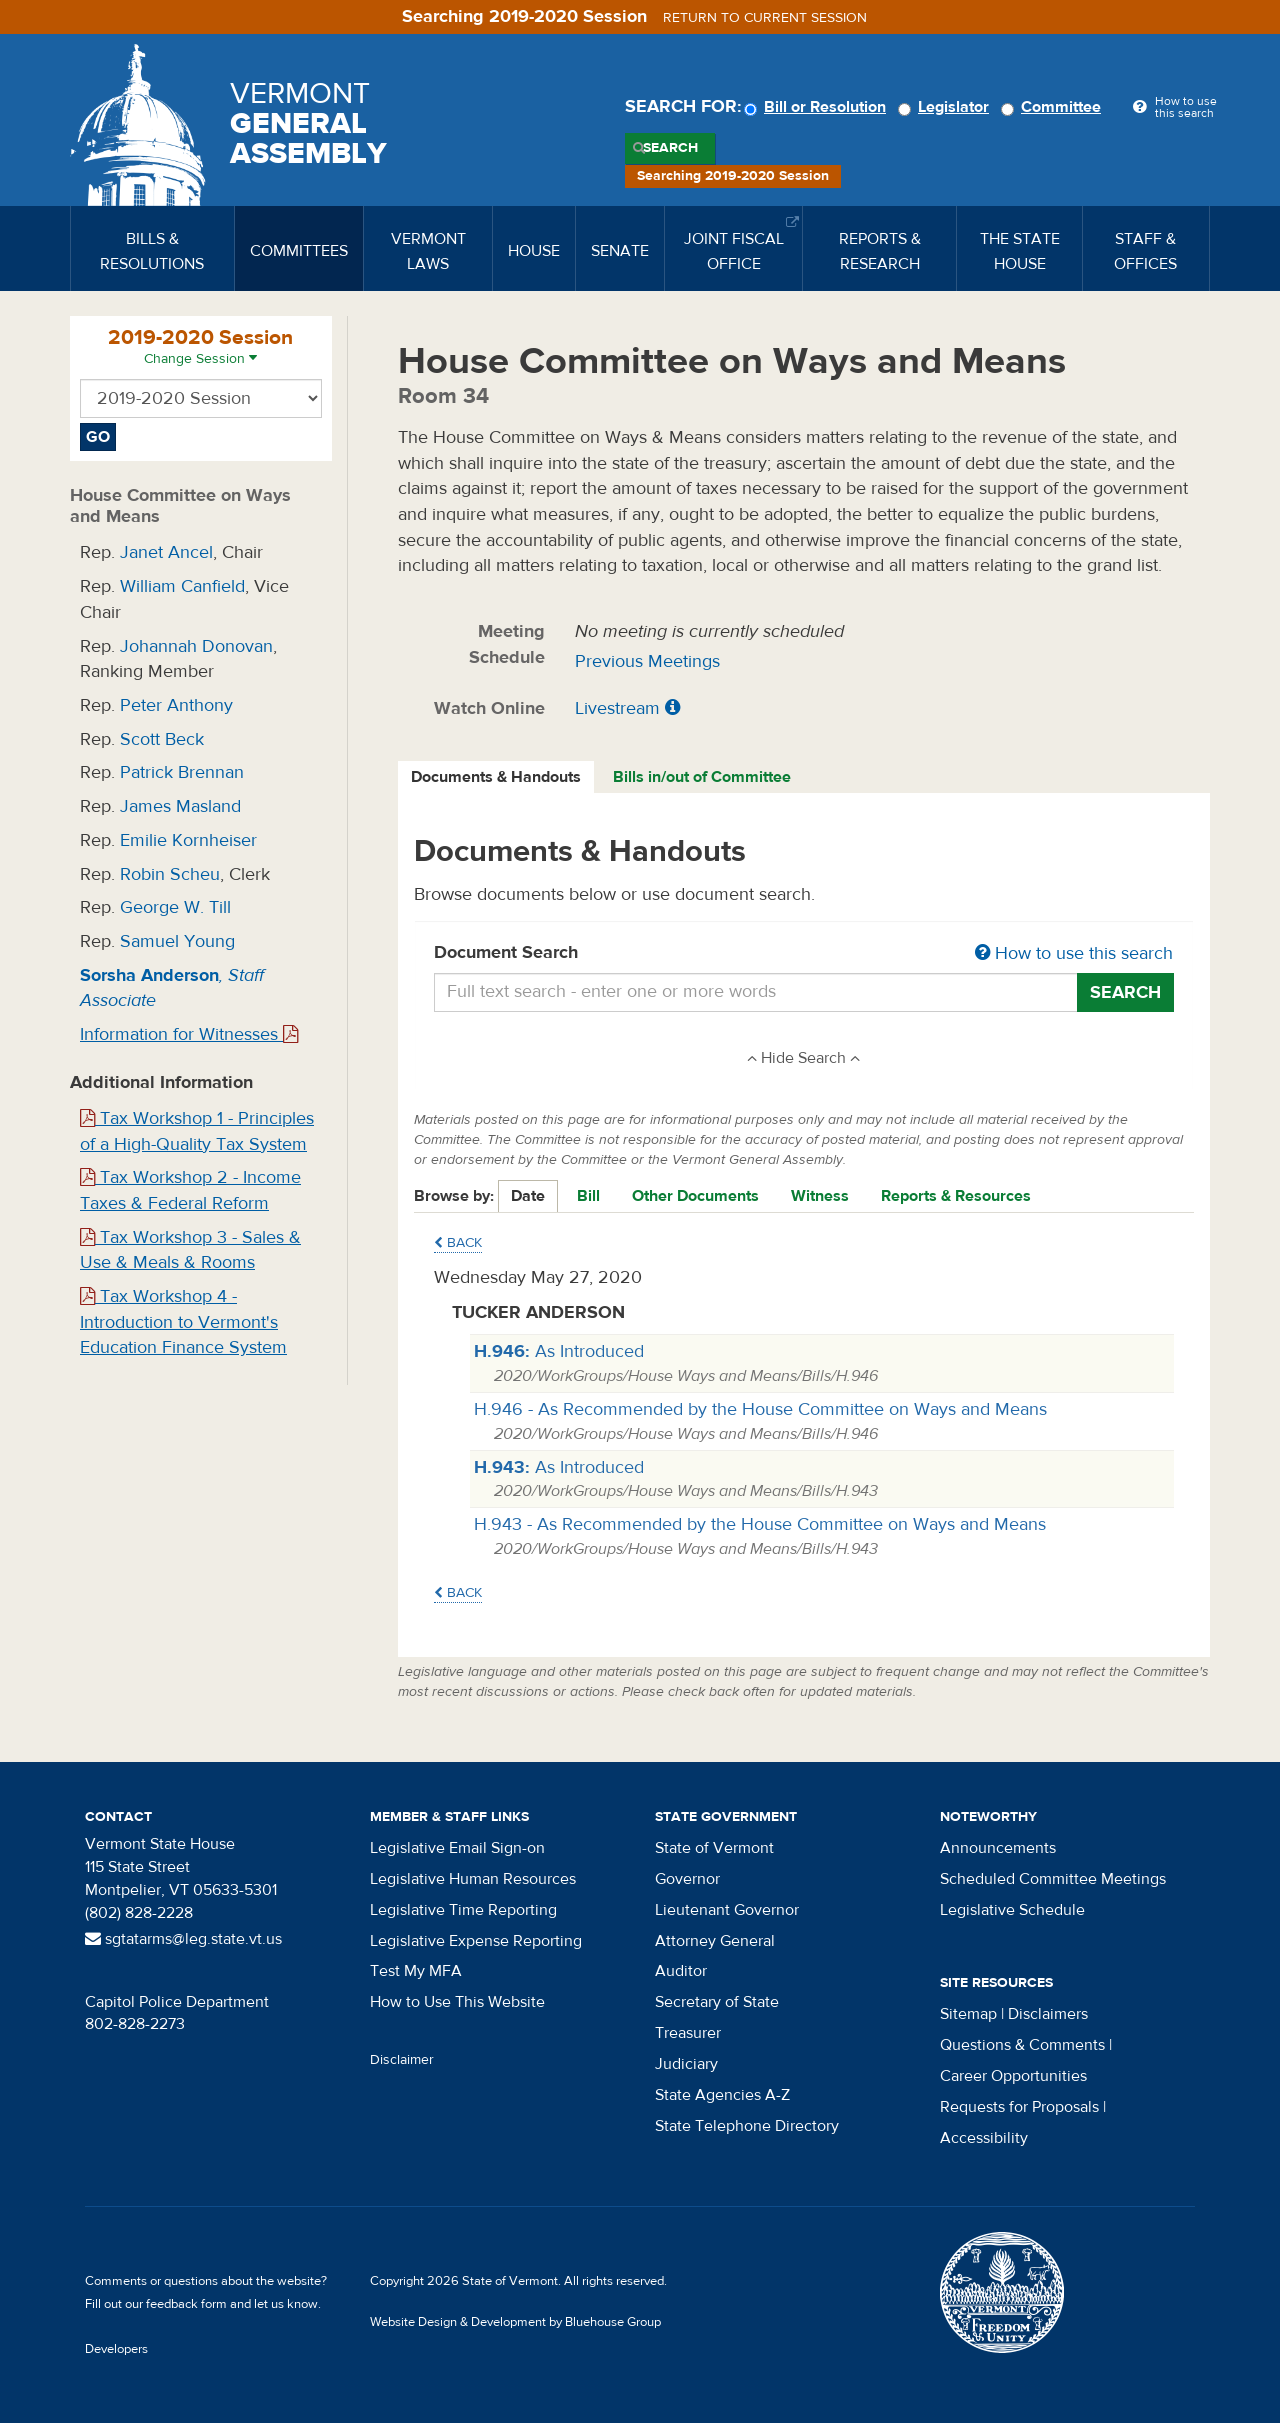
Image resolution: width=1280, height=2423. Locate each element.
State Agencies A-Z (722, 2095)
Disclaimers (1048, 2014)
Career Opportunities (1013, 2076)
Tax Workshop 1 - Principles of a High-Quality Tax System (197, 1131)
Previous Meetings (647, 661)
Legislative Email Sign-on (457, 1848)
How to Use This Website (457, 2002)
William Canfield (182, 586)
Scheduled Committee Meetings (1053, 1879)
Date (528, 1196)
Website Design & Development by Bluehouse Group (515, 2322)
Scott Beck (162, 739)
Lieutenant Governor (727, 1910)
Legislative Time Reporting (463, 1910)
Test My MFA (416, 1971)
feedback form (186, 2304)
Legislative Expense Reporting (476, 1941)
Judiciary (686, 2064)
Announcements (998, 1848)
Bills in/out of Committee (702, 777)
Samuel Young (177, 941)
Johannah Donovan (196, 646)
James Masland (180, 806)
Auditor (681, 1971)
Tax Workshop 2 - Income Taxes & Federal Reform (190, 1190)
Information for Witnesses (189, 1034)
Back (458, 1243)
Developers (116, 2349)
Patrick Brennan (182, 772)
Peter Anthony (176, 705)
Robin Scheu (170, 874)
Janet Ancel (166, 552)
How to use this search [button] (1074, 953)
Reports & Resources (956, 1196)
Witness (820, 1196)
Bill (588, 1196)
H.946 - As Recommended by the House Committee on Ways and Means (760, 1409)
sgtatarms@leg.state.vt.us (183, 1939)
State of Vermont (714, 1848)
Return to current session (765, 18)
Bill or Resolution (818, 107)
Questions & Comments (1022, 2045)
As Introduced (559, 1351)
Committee (1054, 107)
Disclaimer (402, 2060)
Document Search (804, 954)
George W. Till (175, 907)
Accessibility (984, 2138)
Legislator (946, 107)
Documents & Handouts (496, 777)
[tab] (497, 777)
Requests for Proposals (1019, 2107)
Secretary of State (717, 2002)
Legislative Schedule (1012, 1910)
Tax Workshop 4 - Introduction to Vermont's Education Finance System (183, 1322)
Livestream (617, 708)
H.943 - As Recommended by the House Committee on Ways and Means (760, 1524)
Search (670, 148)
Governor (687, 1879)
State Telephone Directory (747, 2126)
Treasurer (688, 2033)
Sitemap (968, 2014)
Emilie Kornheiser (188, 840)
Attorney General (715, 1941)
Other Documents (695, 1196)
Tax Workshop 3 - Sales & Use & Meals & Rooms (190, 1250)
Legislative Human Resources (473, 1879)
